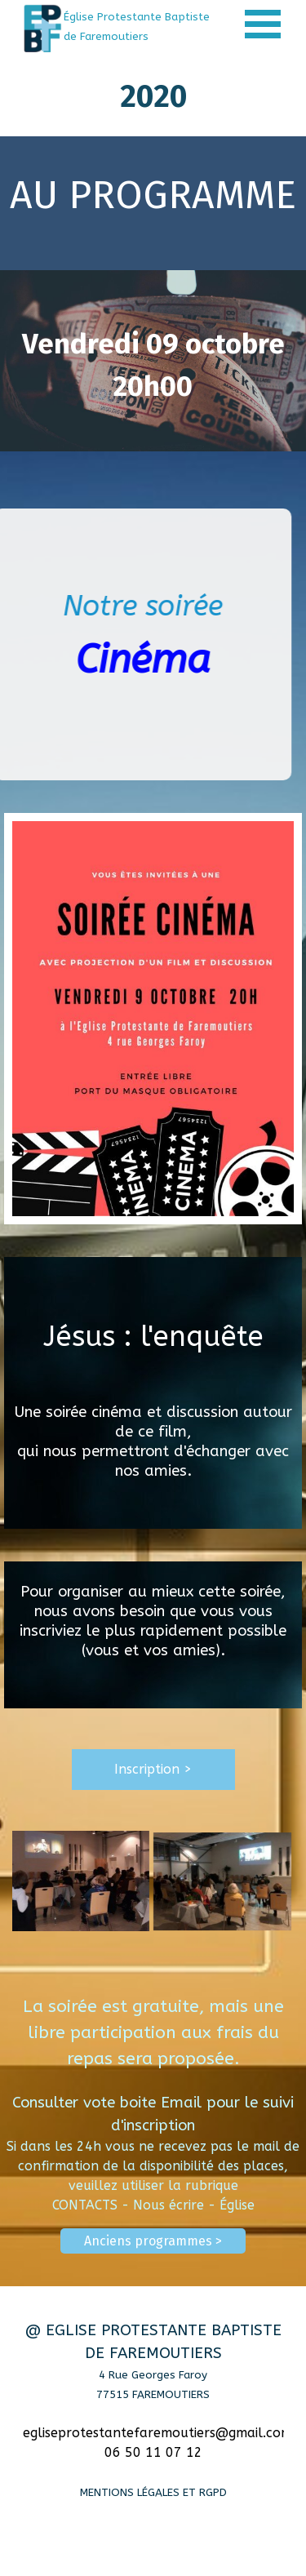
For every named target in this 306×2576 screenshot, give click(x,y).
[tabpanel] (139, 26)
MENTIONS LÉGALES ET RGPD (153, 2492)
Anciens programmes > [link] (153, 2241)
